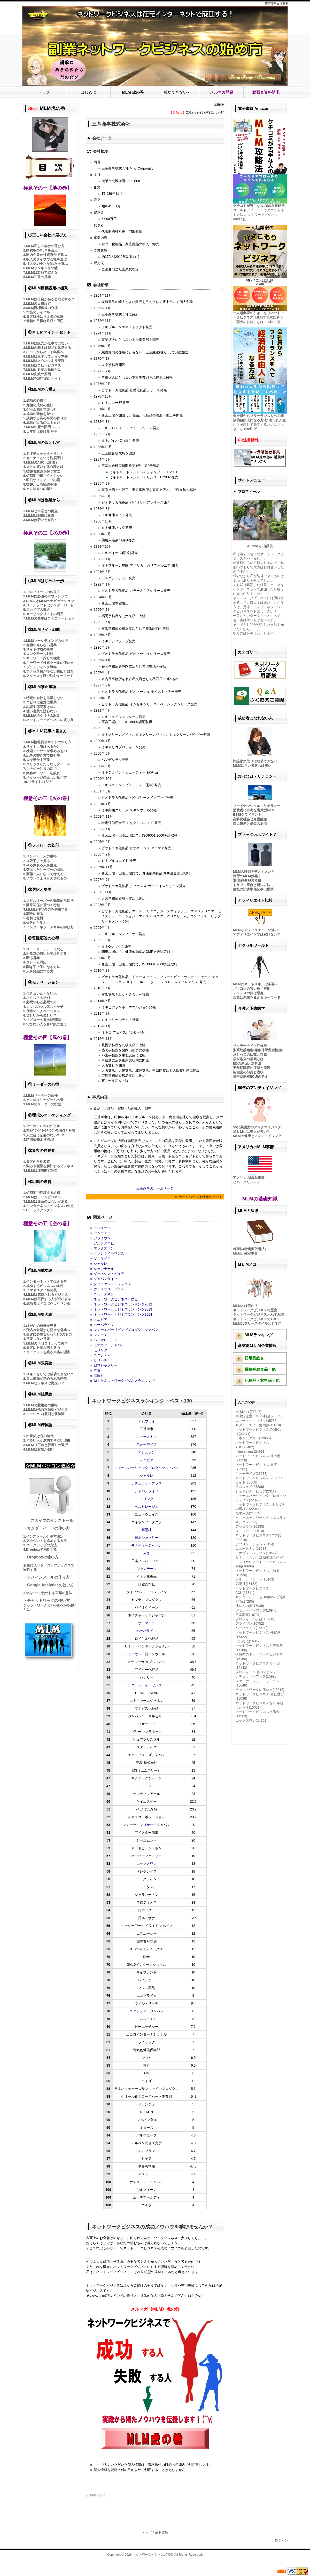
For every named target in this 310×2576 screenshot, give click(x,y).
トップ (44, 92)
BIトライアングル (39, 1210)
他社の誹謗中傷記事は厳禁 (253, 889)
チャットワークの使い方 (259, 1690)
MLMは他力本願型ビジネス (47, 1409)
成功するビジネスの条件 (44, 1286)
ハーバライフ (104, 1325)
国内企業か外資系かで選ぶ (46, 255)
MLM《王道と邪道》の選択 (47, 1445)
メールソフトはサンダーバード (50, 605)
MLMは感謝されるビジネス (47, 1294)
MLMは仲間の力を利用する (47, 909)
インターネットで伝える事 (46, 1281)
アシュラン (102, 1228)
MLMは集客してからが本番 (47, 356)
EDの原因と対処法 (247, 1063)
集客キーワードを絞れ (43, 773)
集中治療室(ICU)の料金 (250, 1076)
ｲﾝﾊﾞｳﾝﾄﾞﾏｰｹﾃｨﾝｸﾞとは (43, 1126)
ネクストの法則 (38, 998)
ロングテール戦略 (39, 654)
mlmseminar (250, 1451)
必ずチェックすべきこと (44, 454)
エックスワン (104, 1248)
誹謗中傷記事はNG (40, 707)
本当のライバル (38, 312)
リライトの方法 (40, 782)
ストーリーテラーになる (44, 949)
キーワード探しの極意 (43, 658)
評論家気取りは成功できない (255, 761)
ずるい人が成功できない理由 (48, 1440)
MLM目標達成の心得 (42, 308)
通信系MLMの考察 (247, 880)
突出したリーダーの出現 (44, 870)
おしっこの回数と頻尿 (250, 1054)
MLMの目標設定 (38, 303)
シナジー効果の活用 (41, 769)
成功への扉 (249, 1606)
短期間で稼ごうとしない (44, 476)
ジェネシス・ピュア (109, 1274)
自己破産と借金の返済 (250, 823)
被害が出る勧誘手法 (41, 484)
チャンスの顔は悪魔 (248, 993)
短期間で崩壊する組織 (43, 1193)
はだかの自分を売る (41, 1326)
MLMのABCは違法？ (42, 462)
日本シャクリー (105, 1365)
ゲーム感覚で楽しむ (41, 409)
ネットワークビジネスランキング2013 (123, 1309)
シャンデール (104, 1269)
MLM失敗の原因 (38, 374)
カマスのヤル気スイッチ (44, 1007)
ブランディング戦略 (41, 667)
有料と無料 (34, 918)
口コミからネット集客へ (44, 352)
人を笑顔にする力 (39, 971)
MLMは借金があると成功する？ (50, 299)
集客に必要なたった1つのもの (49, 1334)
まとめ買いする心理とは (44, 467)
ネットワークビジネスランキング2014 (123, 1314)
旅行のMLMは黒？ (247, 876)
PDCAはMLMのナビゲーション (50, 601)
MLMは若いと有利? (41, 520)
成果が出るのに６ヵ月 (43, 422)
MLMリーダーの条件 (42, 1095)
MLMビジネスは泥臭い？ (45, 1383)
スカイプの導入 (38, 609)
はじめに (88, 92)
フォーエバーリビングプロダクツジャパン (126, 1330)
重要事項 (161, 2533)
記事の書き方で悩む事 (43, 755)
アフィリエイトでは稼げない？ (256, 934)
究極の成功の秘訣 (39, 405)
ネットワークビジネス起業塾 (152, 2554)
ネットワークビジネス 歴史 (116, 1299)
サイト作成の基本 (39, 649)
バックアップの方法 (41, 1545)
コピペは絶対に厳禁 (41, 702)
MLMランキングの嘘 (42, 268)
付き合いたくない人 (41, 993)
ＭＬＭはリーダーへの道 (44, 1100)
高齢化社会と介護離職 (250, 819)
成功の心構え (36, 400)
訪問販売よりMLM (40, 1139)
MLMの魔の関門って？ (43, 427)
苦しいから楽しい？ (41, 1015)
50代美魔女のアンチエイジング (257, 1127)
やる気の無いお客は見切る (46, 953)
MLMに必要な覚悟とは (43, 370)
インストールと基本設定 (44, 1536)
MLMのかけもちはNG (42, 715)
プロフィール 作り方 (257, 1672)
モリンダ (100, 1350)
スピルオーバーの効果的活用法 (50, 901)
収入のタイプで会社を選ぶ (46, 259)
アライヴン (102, 1238)
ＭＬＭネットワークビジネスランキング (124, 1381)
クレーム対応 (36, 962)
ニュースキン (104, 1294)
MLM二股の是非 (38, 277)
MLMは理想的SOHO (41, 1170)
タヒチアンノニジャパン (112, 1284)
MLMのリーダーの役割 (43, 1104)
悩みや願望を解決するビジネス (50, 1166)
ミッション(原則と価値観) (46, 1414)
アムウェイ (102, 1233)
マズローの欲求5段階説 (44, 1020)
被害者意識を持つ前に (43, 471)
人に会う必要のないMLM (45, 1135)
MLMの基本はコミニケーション (50, 618)
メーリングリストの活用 (44, 614)
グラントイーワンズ (109, 1253)
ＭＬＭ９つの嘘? (39, 489)
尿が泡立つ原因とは (248, 1059)
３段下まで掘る (38, 861)
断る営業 (33, 958)
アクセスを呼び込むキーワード (50, 676)
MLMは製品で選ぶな (42, 272)
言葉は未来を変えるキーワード (256, 997)
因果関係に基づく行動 (43, 905)
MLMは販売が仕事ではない (47, 343)
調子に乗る (34, 914)
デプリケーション (254, 1544)
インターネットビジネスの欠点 (50, 1206)
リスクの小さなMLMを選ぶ (47, 264)
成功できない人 (177, 92)
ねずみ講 (248, 1513)
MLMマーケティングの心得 (47, 641)
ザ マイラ (102, 1258)
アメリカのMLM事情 (248, 1178)
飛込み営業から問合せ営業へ (48, 1330)
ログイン (281, 2540)
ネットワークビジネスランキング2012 (123, 1304)
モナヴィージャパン (109, 1345)
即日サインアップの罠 (43, 480)
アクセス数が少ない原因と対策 (50, 671)
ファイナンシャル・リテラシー (256, 806)
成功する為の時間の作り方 (46, 418)
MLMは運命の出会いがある (47, 1201)
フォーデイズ (104, 1335)
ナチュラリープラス (109, 1289)
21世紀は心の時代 (40, 1436)
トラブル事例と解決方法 (251, 885)
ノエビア (100, 1319)
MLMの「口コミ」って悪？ (47, 1343)
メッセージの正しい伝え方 (46, 777)
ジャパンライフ (105, 1279)
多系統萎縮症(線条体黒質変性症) (258, 1050)
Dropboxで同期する (41, 1549)
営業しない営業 (38, 1339)
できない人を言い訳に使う (46, 1024)
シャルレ (100, 1263)
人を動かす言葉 (38, 760)
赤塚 (97, 1370)
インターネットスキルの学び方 (50, 927)
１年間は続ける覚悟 (41, 431)
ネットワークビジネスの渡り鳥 (50, 720)
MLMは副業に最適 (40, 515)
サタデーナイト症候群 (250, 1046)
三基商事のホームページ (155, 1188)
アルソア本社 (104, 1243)
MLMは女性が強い (40, 1449)
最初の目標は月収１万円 (44, 321)
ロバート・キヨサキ (256, 1421)
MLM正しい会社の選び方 (45, 246)
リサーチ (100, 1360)
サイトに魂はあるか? (42, 747)
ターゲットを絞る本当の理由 (48, 1352)
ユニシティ (102, 1355)
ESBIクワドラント (247, 814)
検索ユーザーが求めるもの (46, 751)
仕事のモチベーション (43, 1011)
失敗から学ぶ (36, 923)
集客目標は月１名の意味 (44, 316)
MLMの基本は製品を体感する (48, 348)
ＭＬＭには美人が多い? (251, 1131)
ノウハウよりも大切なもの (46, 878)
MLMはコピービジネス (43, 365)
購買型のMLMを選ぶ (42, 250)
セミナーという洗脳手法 (44, 458)
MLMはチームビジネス (43, 1197)
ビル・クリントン (246, 1182)
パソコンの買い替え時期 (251, 988)
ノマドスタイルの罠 (41, 1290)
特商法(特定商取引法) (249, 1249)
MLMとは (248, 1412)
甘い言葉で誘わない (41, 711)
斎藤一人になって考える (44, 874)
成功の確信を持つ (39, 414)
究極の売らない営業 (41, 645)
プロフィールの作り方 (43, 592)
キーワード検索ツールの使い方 (50, 663)
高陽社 (99, 1376)
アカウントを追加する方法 (46, 1541)
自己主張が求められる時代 (46, 1378)
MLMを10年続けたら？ (43, 378)
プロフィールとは (254, 1619)
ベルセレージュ (105, 1340)
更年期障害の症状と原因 (251, 1068)
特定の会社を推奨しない (44, 698)
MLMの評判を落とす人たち (254, 871)
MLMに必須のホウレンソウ (47, 596)
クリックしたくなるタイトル (48, 764)
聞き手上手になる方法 (43, 967)
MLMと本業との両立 (42, 511)
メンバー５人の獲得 (41, 856)
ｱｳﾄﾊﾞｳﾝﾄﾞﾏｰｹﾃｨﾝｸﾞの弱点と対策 (50, 1131)
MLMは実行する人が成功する (48, 1299)
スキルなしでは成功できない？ (50, 1374)
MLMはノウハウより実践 (45, 361)
